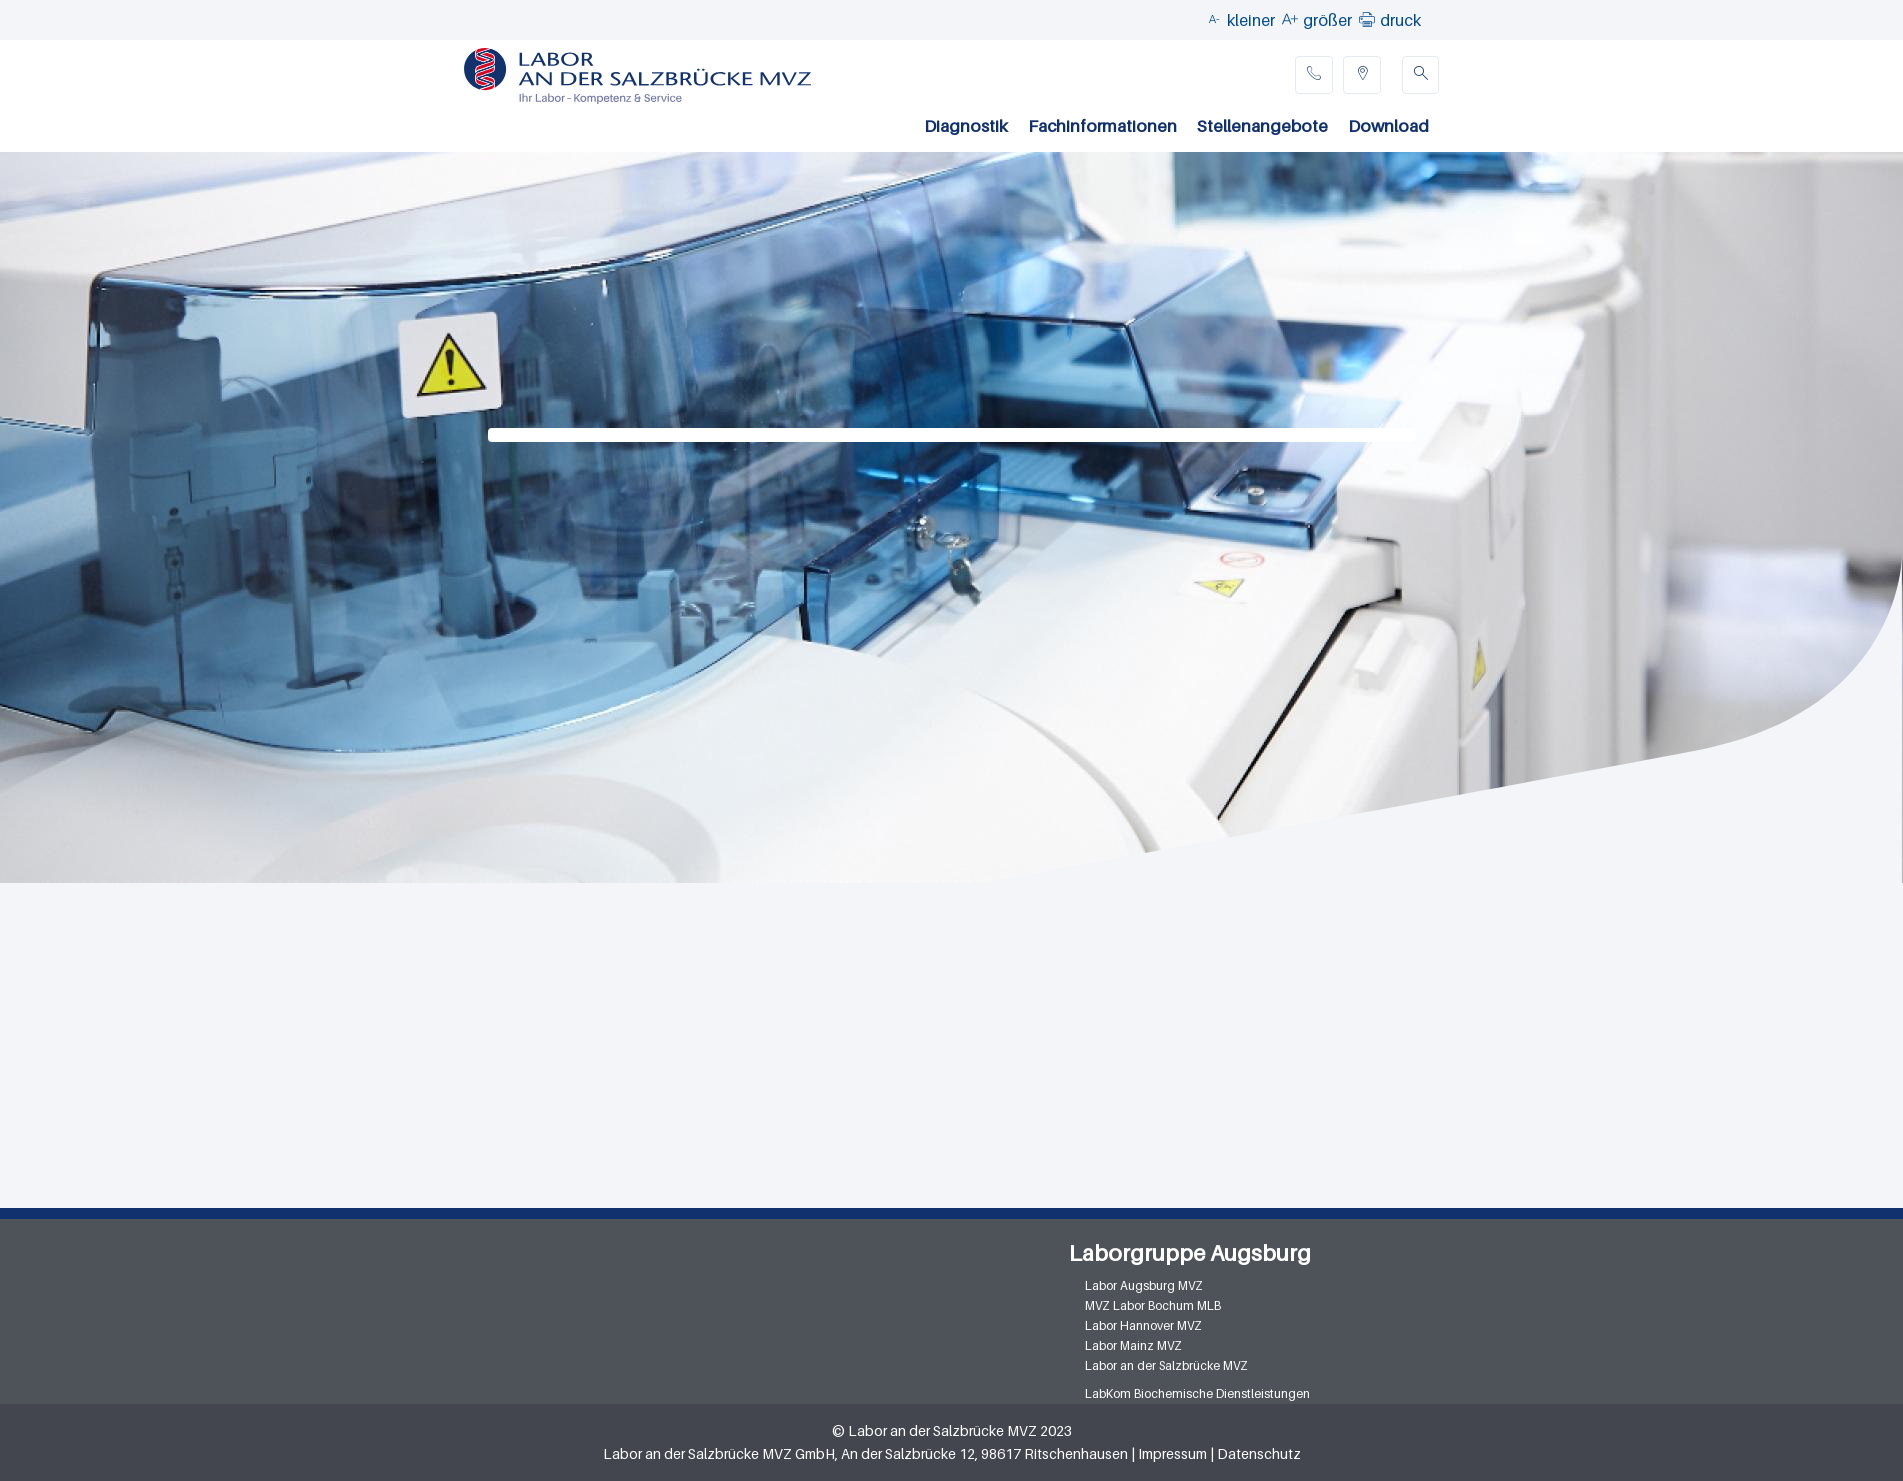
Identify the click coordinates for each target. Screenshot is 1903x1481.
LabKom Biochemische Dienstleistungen (1197, 1393)
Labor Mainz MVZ (1133, 1345)
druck (1400, 20)
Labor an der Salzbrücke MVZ (1166, 1365)
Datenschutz (1259, 1453)
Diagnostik (966, 126)
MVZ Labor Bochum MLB (1153, 1305)
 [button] (1367, 19)
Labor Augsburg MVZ (1144, 1285)
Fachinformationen (1102, 126)
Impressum (1172, 1453)
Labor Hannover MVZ (1143, 1325)
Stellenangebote (1262, 126)
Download (1388, 126)
